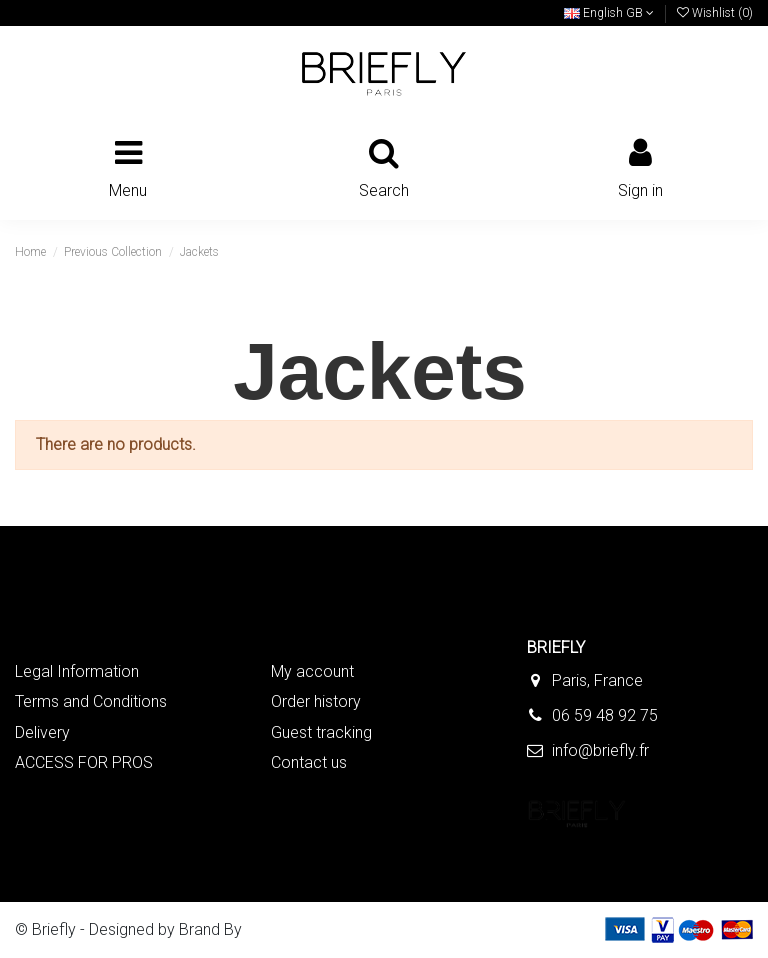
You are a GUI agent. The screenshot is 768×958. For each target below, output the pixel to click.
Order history (316, 701)
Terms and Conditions (91, 701)
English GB (609, 13)
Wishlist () (715, 13)
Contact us (309, 762)
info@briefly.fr (600, 750)
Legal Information (77, 671)
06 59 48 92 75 (605, 715)
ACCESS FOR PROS (84, 762)
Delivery (42, 732)
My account (312, 671)
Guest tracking (321, 732)
